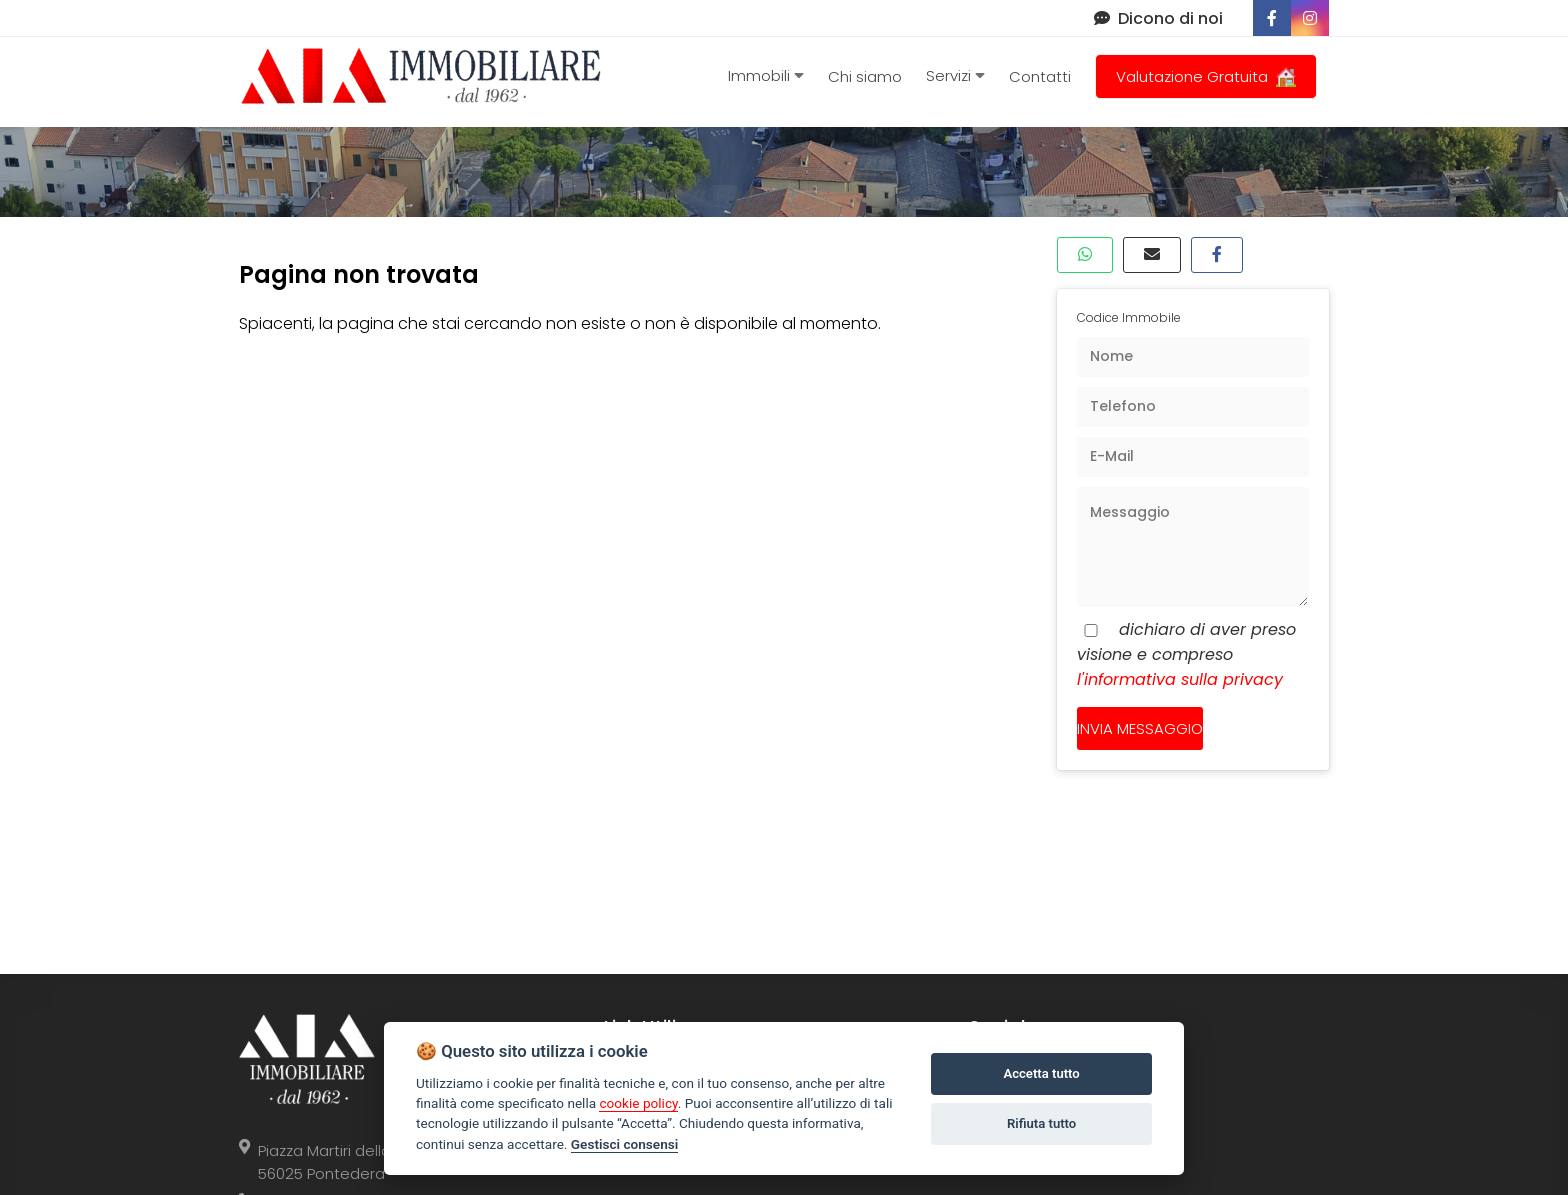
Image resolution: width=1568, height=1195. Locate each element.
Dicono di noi (1158, 18)
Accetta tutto (1041, 1073)
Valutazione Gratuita (1206, 76)
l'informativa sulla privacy (1180, 679)
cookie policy (638, 1103)
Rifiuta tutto (1041, 1123)
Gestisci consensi (624, 1144)
